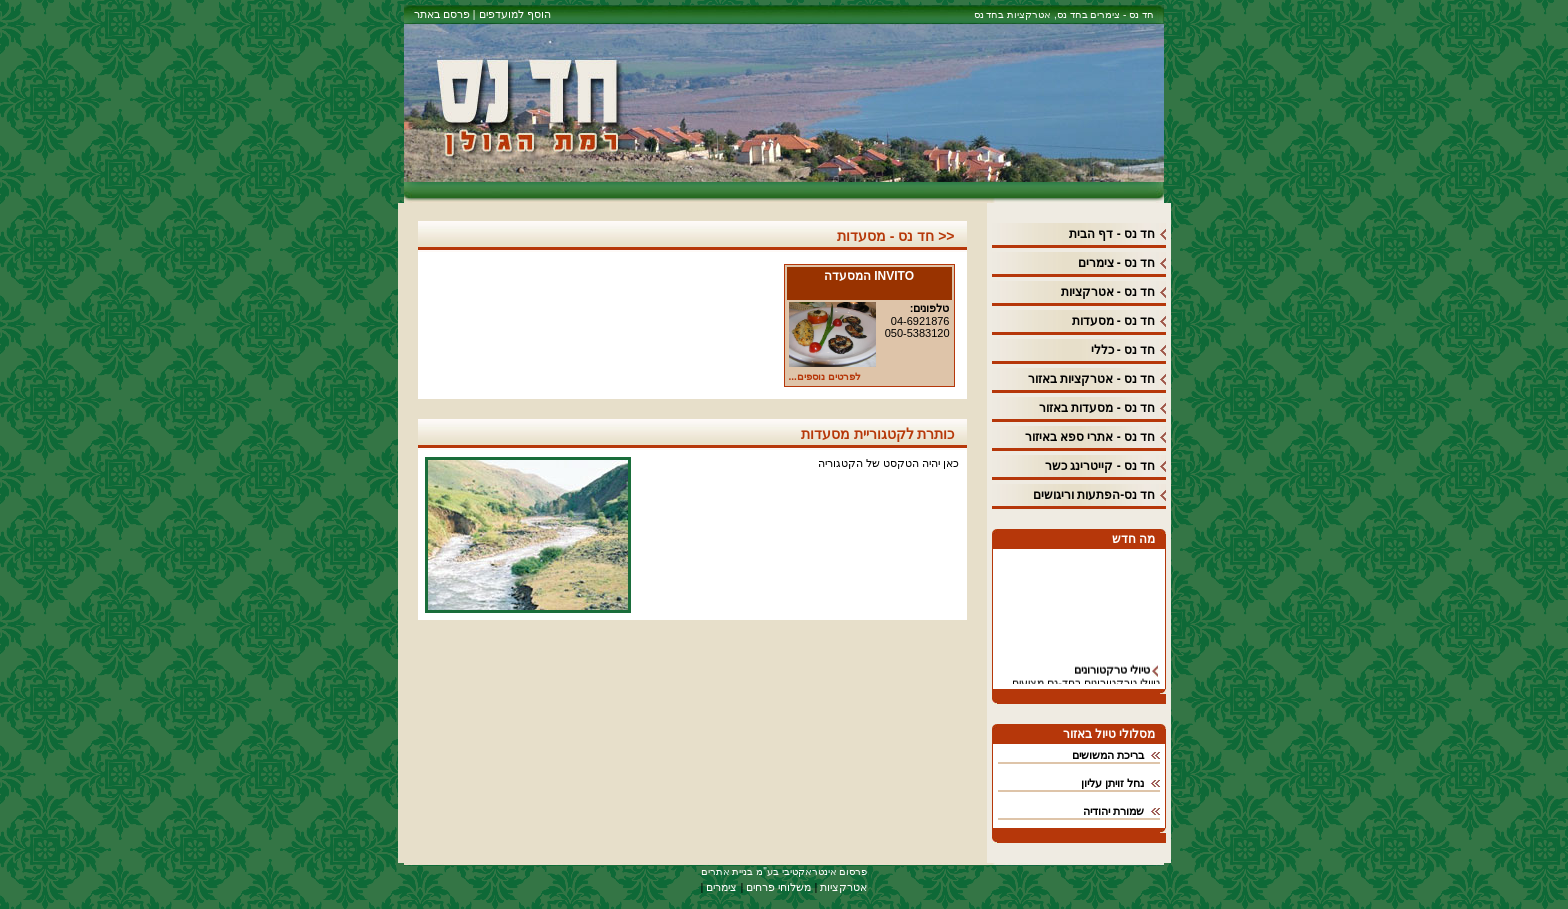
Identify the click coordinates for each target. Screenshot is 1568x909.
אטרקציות (843, 887)
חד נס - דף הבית (1112, 234)
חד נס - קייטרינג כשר (1100, 466)
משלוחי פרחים (778, 887)
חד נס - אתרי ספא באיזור (1090, 437)
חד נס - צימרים (1117, 263)
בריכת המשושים (1108, 755)
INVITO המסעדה (869, 276)
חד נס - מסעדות (1114, 321)
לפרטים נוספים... (825, 376)
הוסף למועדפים (512, 14)
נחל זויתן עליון (1112, 783)
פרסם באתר (442, 14)
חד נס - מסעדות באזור (1097, 408)
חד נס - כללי (1123, 350)
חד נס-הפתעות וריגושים (1094, 495)
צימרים (721, 887)
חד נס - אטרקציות (1108, 292)
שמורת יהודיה (1113, 811)
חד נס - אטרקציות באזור (1091, 379)
